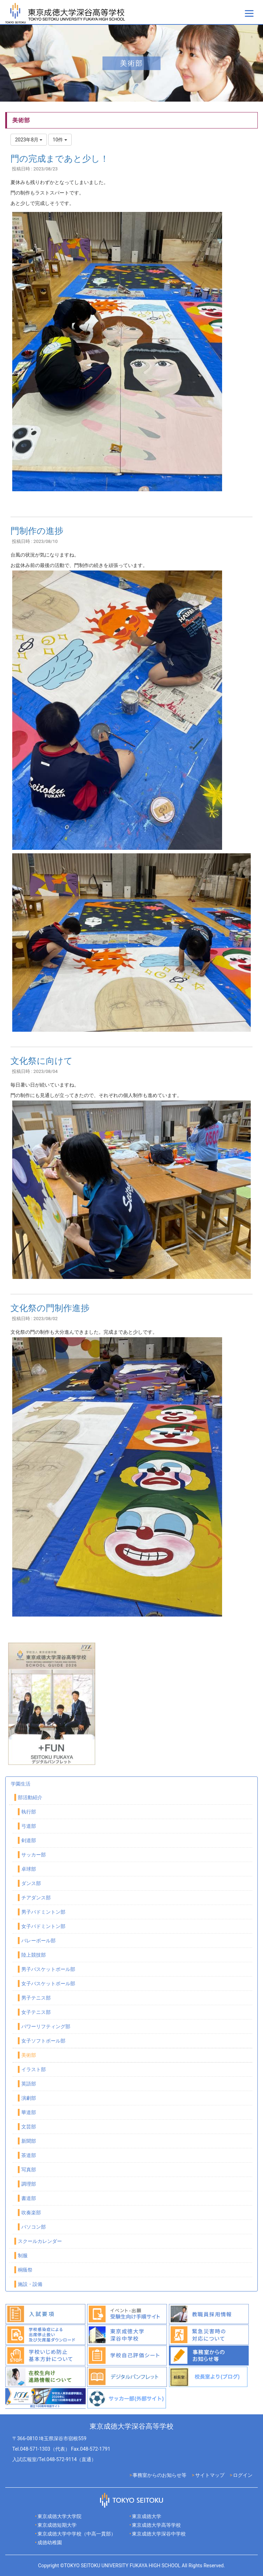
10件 (60, 139)
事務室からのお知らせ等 (159, 2475)
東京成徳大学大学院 (59, 2516)
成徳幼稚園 (49, 2542)
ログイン (243, 2475)
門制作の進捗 (36, 531)
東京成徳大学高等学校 (156, 2525)
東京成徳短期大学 (57, 2525)
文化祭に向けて (41, 1061)
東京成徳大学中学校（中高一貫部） (76, 2534)
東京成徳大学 (146, 2516)
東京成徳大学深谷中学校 (159, 2534)
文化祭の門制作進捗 (50, 1308)
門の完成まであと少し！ (59, 159)
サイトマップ (210, 2475)
